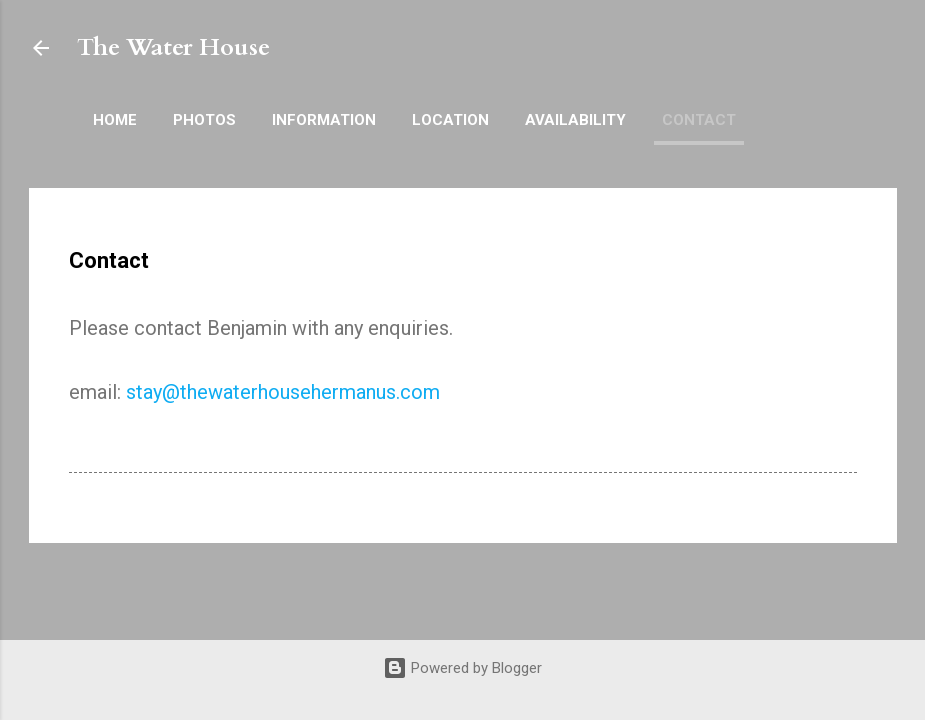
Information (324, 120)
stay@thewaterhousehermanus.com (283, 392)
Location (450, 120)
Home (115, 120)
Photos (204, 120)
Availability (575, 120)
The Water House (173, 47)
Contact (699, 120)
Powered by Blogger (462, 668)
